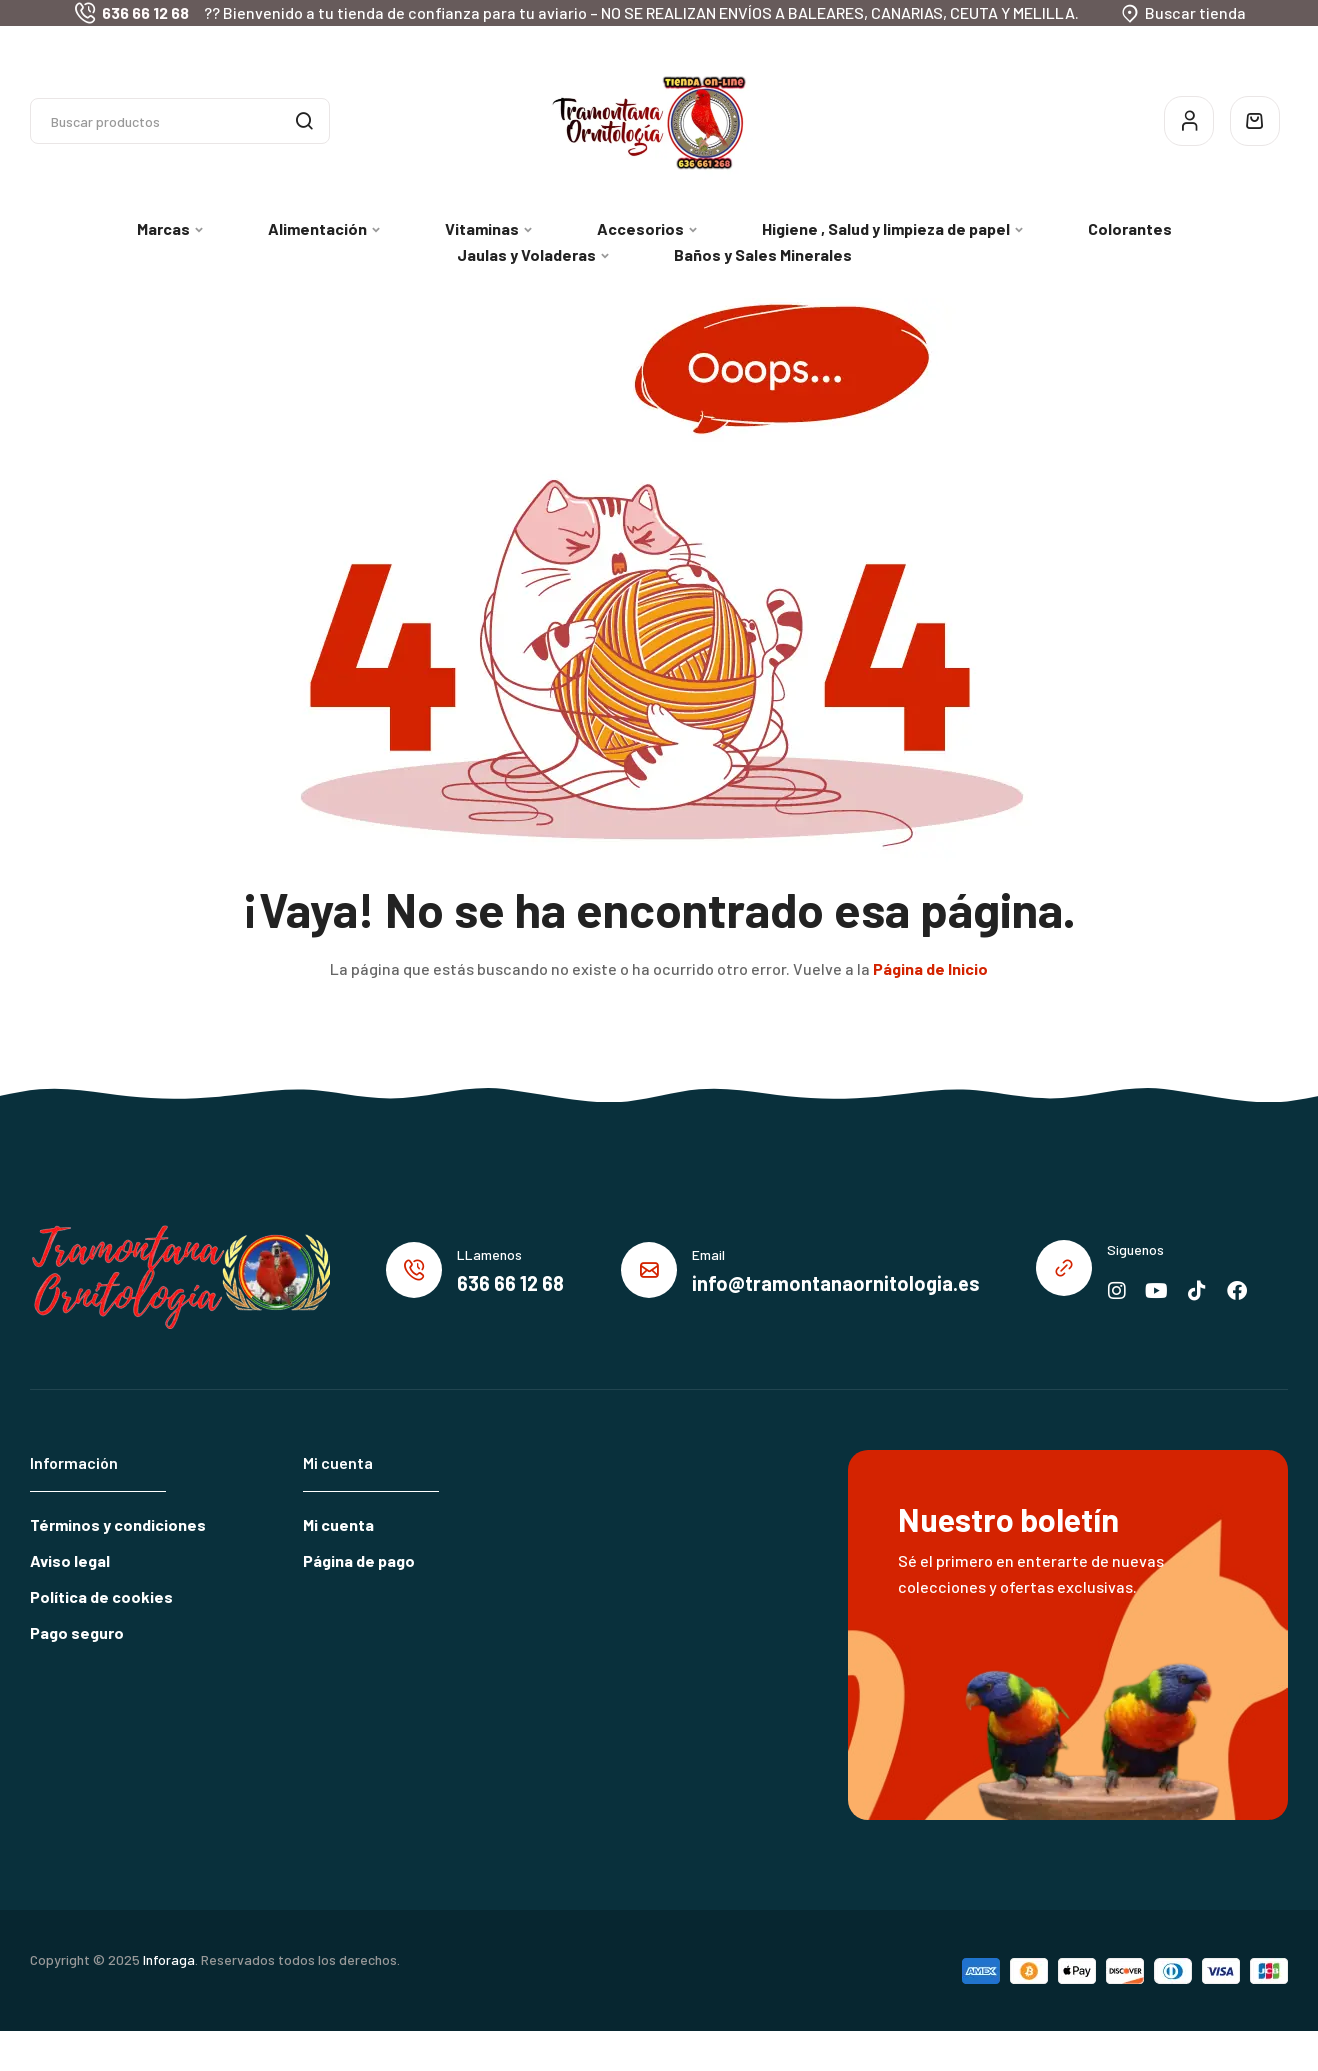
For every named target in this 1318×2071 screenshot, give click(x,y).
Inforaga (169, 1959)
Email (708, 1254)
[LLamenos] (414, 1270)
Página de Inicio (930, 968)
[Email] (649, 1270)
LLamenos (489, 1254)
